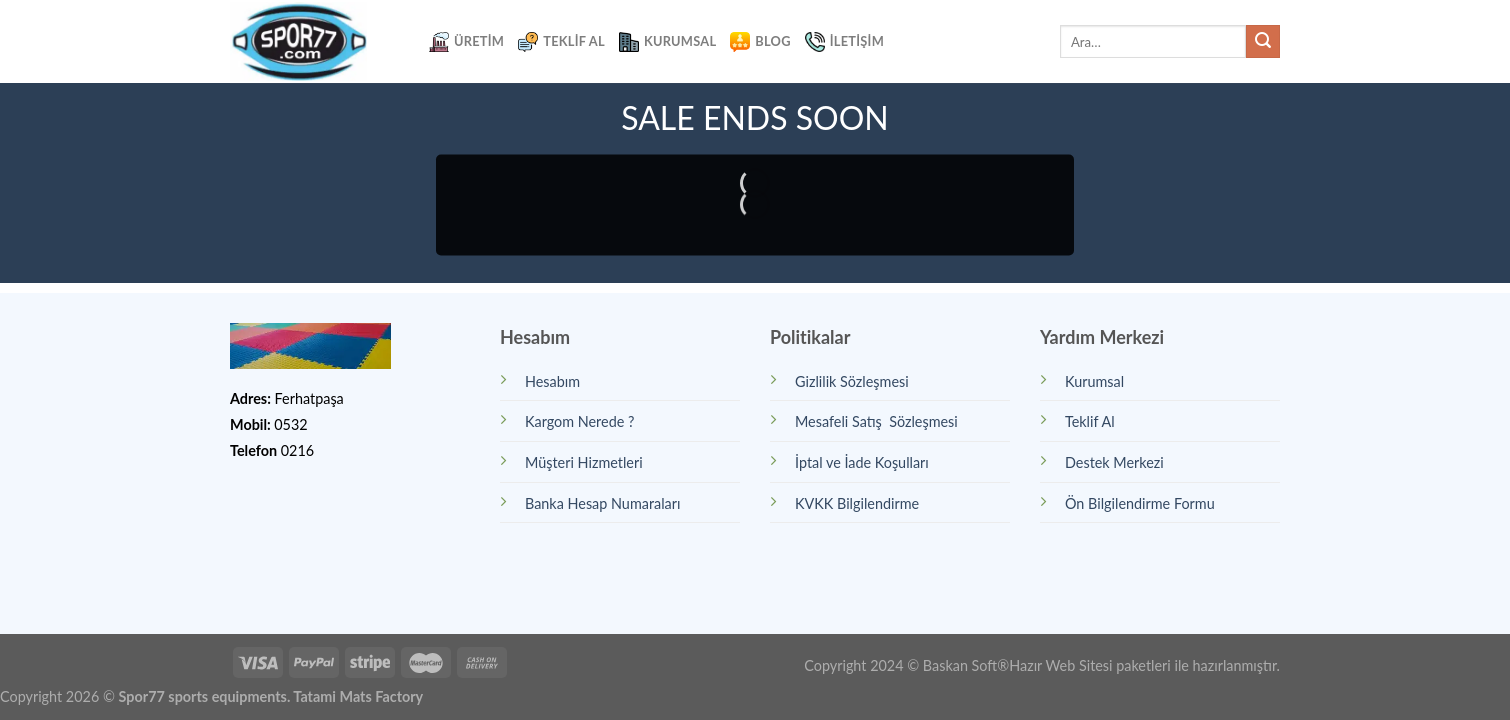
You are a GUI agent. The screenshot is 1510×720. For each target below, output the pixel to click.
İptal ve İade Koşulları (862, 462)
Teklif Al (561, 42)
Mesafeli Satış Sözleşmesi (876, 421)
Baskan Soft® (966, 665)
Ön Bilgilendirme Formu (1140, 503)
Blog (760, 42)
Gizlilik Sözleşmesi (852, 381)
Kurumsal (667, 42)
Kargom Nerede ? (579, 421)
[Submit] (1263, 42)
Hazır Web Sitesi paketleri (1090, 665)
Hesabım (552, 381)
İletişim (844, 42)
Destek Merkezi (1114, 462)
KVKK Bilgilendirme (857, 503)
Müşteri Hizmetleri (584, 462)
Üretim (466, 42)
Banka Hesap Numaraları (602, 503)
